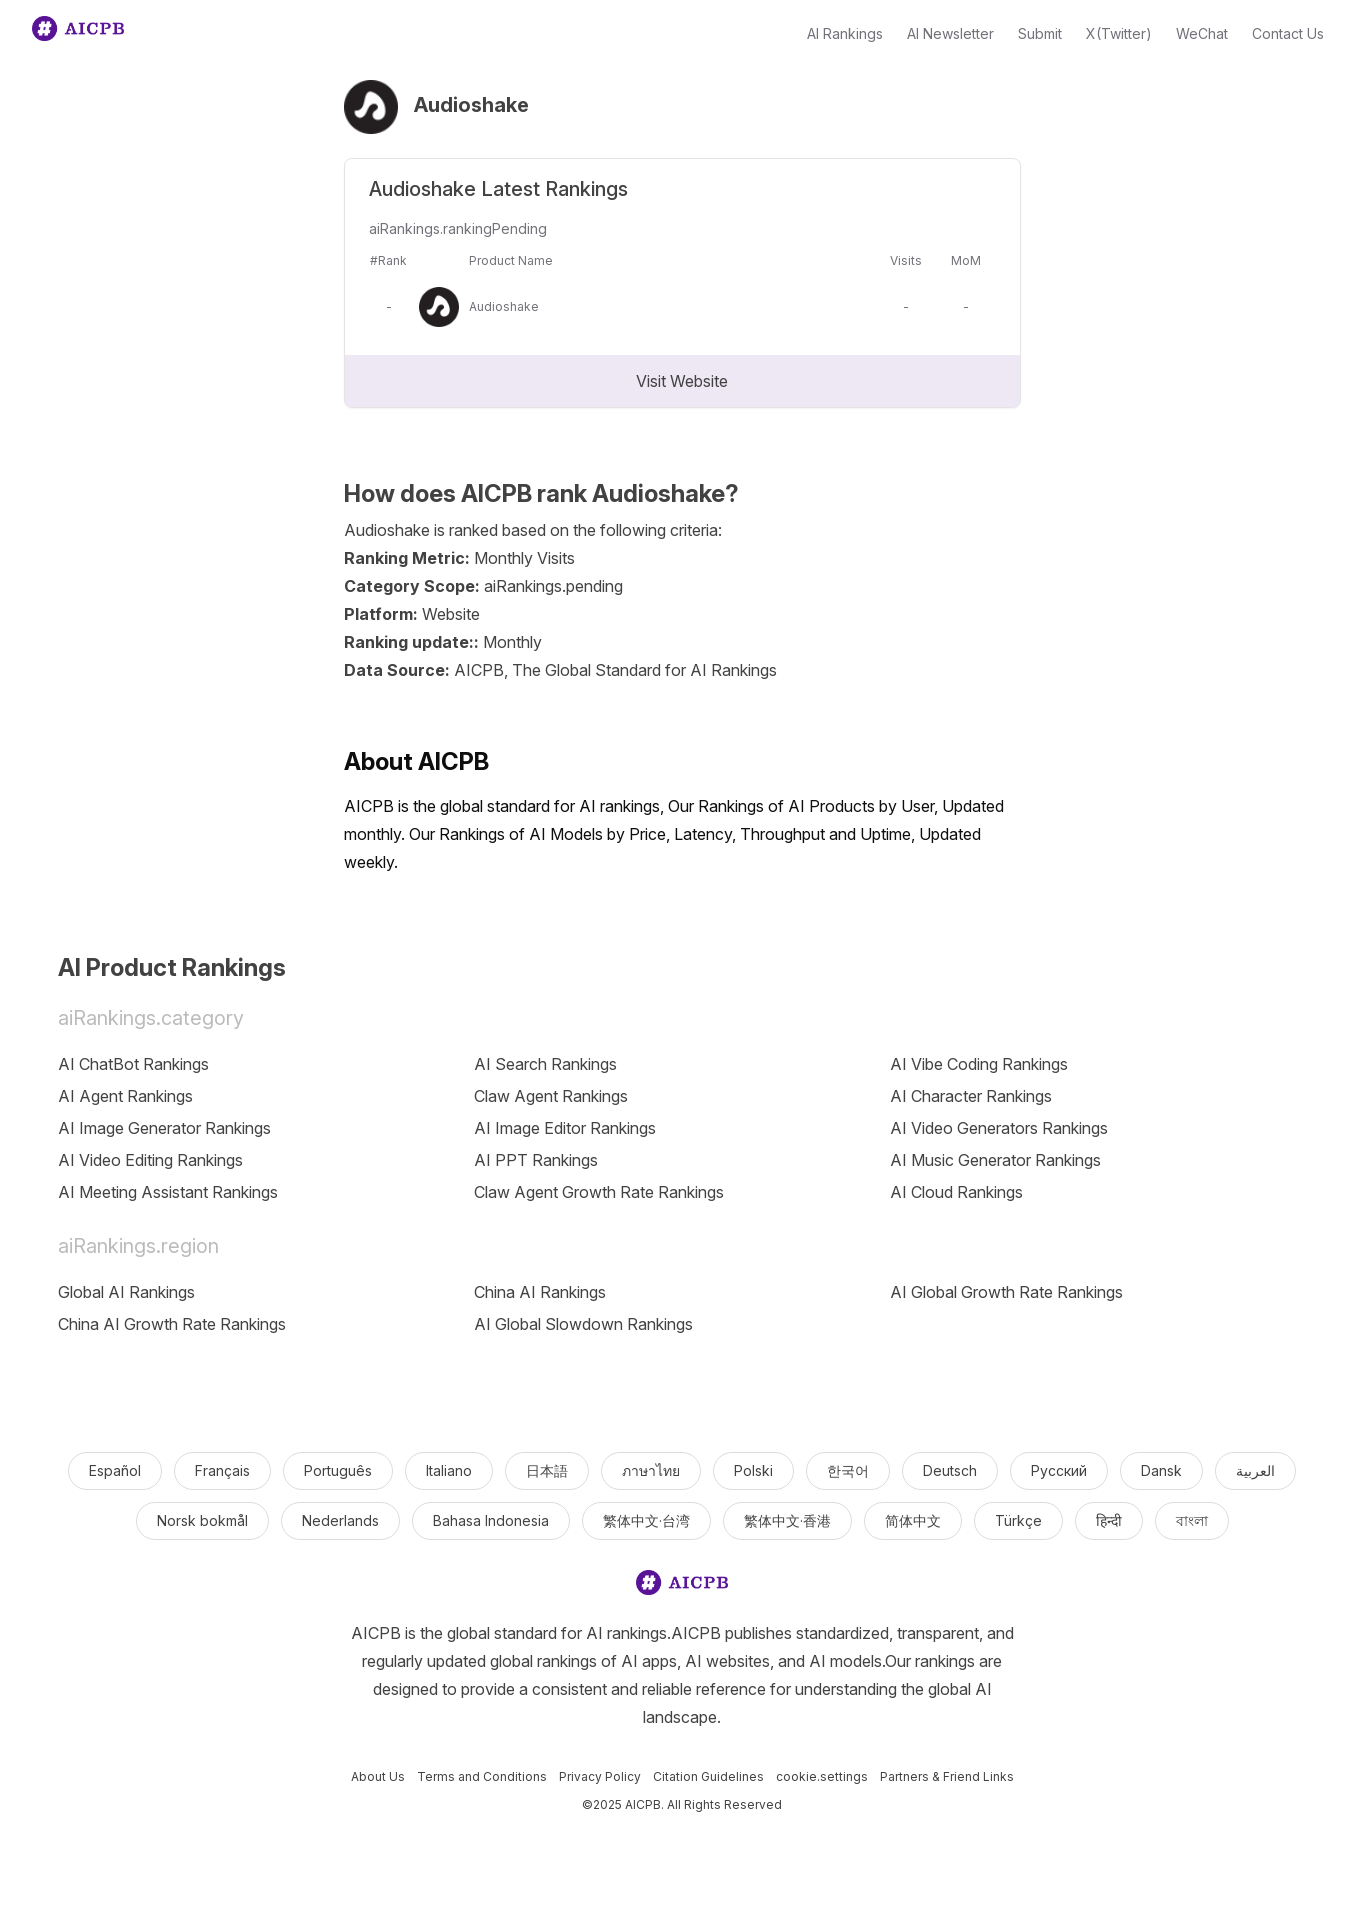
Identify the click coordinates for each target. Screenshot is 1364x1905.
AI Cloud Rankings (956, 1192)
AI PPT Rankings (536, 1160)
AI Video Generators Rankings (999, 1128)
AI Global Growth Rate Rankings (1006, 1292)
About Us (378, 1776)
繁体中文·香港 (787, 1520)
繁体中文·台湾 (646, 1520)
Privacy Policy (600, 1776)
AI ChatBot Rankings (133, 1064)
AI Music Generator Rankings (995, 1160)
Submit (1040, 33)
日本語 (547, 1470)
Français (222, 1470)
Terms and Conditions (482, 1776)
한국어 (848, 1470)
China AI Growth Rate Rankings (172, 1324)
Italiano (449, 1470)
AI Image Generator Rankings (164, 1128)
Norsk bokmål (202, 1520)
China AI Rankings (540, 1292)
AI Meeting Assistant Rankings (168, 1192)
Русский (1059, 1470)
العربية (1255, 1470)
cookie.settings (822, 1776)
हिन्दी (1109, 1520)
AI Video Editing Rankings (150, 1160)
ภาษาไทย (651, 1470)
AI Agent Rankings (125, 1096)
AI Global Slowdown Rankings (583, 1324)
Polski (753, 1470)
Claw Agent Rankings (551, 1096)
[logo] (682, 1586)
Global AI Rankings (126, 1292)
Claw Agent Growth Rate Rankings (599, 1192)
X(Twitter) (1119, 33)
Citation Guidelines (708, 1776)
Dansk (1161, 1470)
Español (115, 1470)
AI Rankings (845, 33)
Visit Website (682, 381)
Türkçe (1018, 1520)
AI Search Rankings (545, 1064)
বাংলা (1192, 1520)
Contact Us (1288, 33)
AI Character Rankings (971, 1096)
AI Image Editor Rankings (565, 1128)
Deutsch (950, 1470)
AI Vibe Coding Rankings (979, 1064)
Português (338, 1470)
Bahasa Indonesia (491, 1520)
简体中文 (913, 1520)
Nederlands (340, 1520)
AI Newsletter (950, 33)
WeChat (1202, 33)
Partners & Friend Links (947, 1776)
